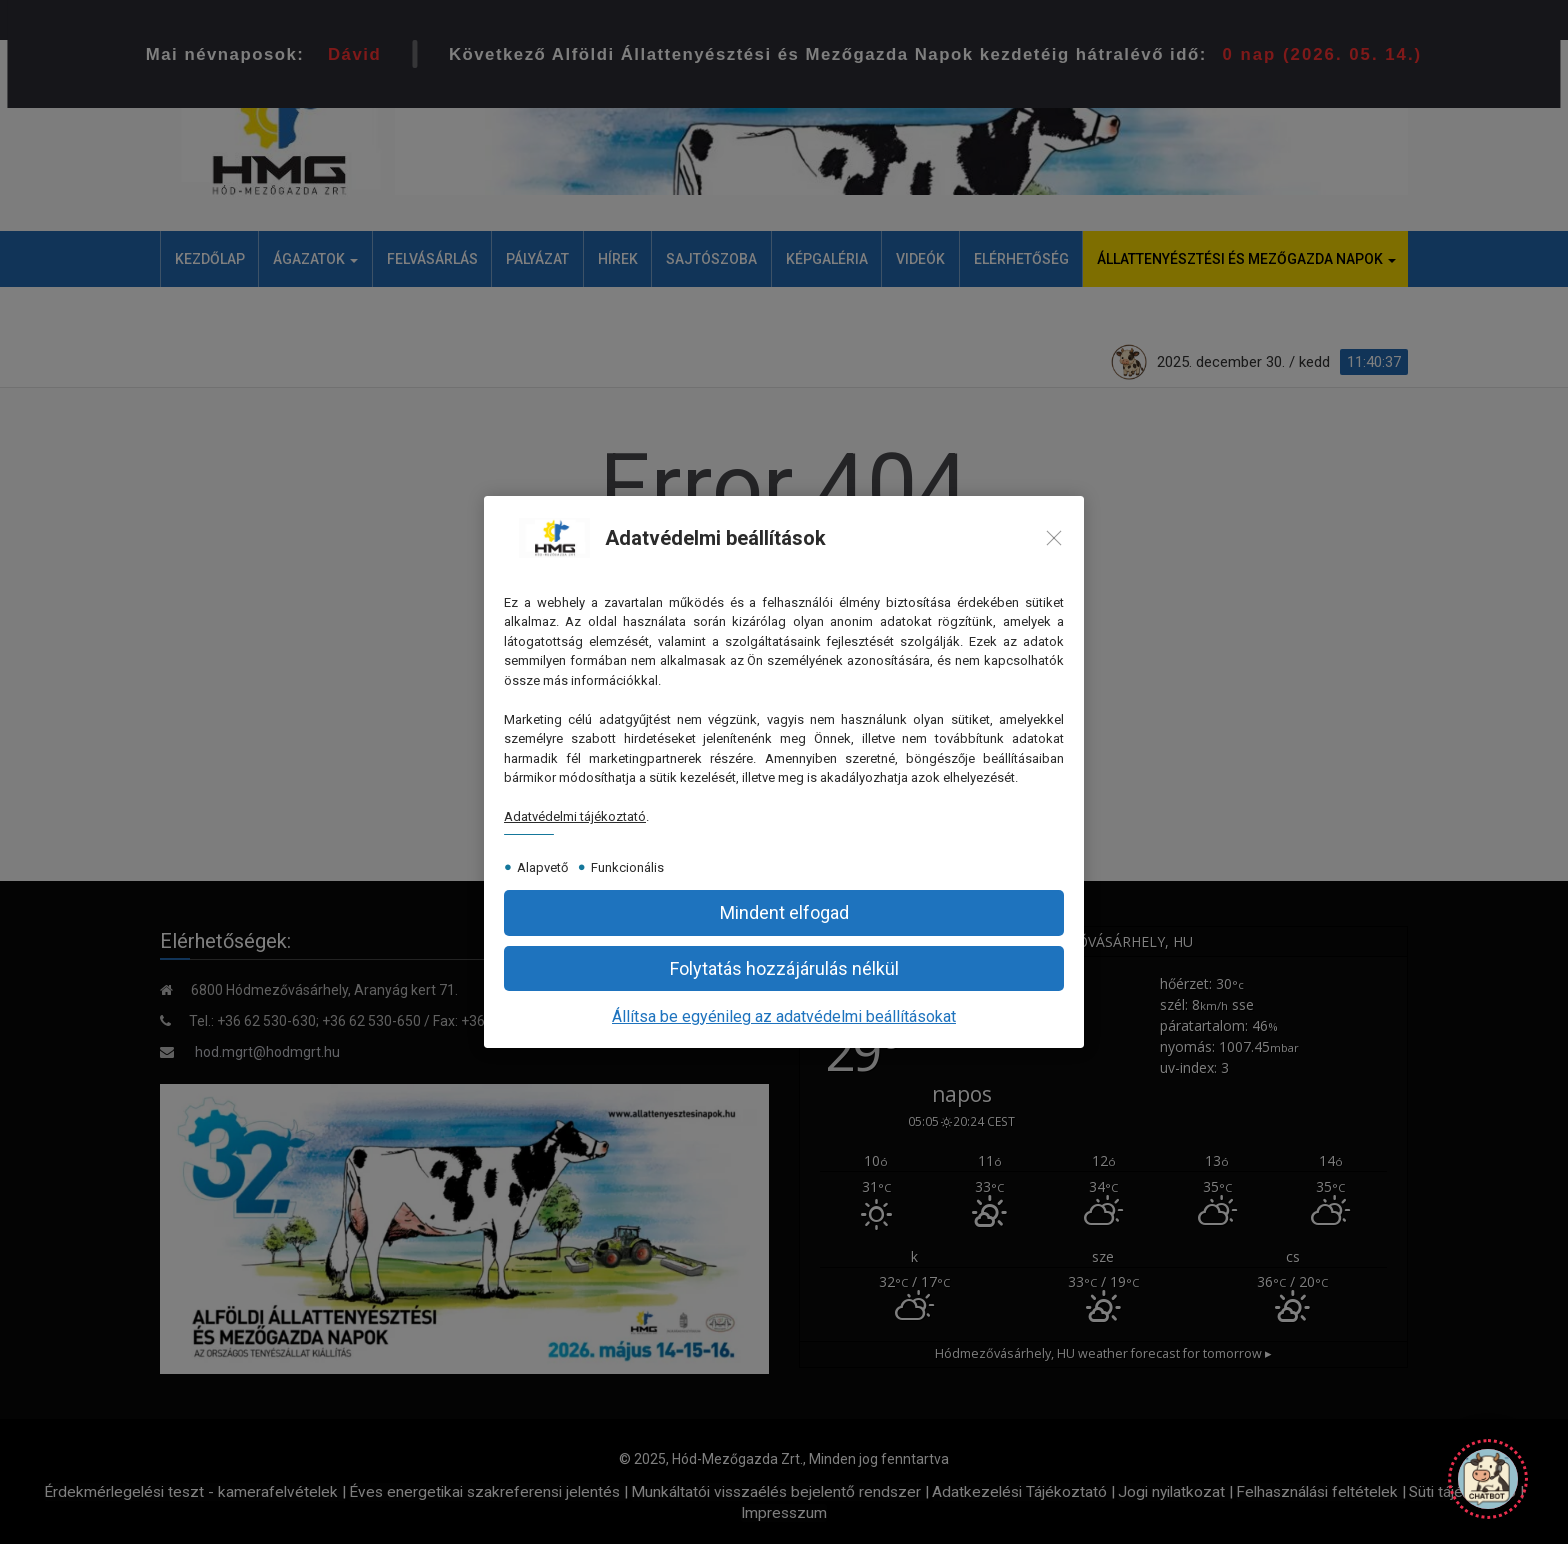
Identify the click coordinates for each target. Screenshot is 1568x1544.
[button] (784, 912)
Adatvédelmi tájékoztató (575, 816)
